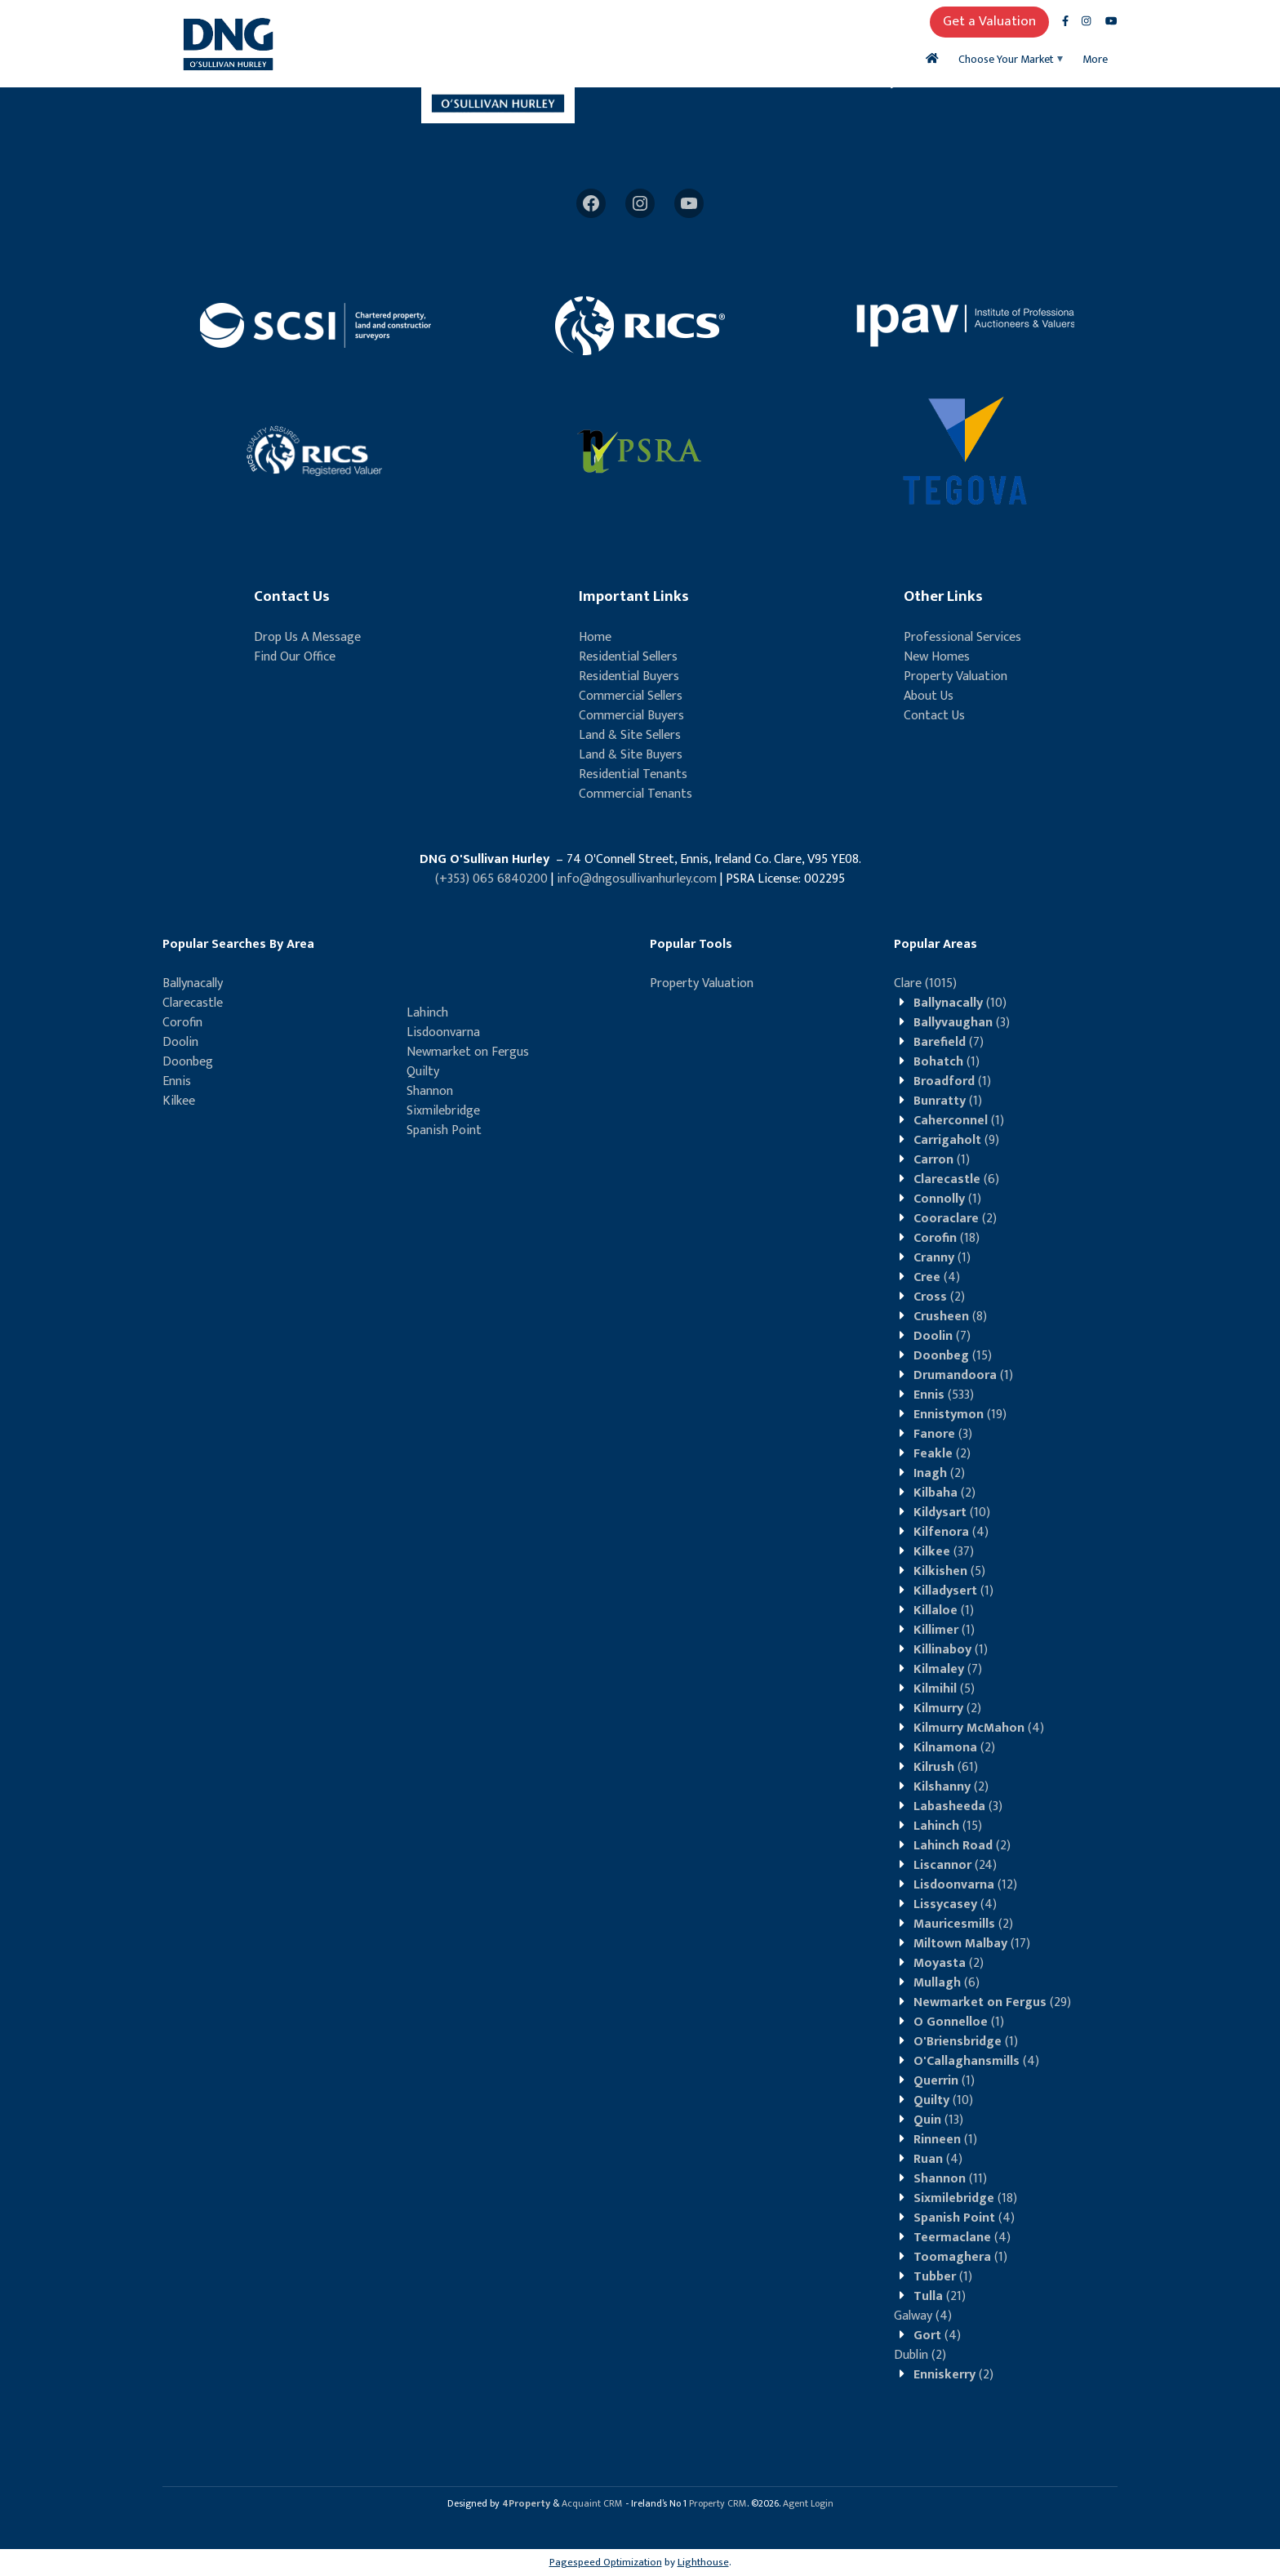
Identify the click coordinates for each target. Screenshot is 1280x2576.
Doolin (180, 1042)
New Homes (937, 657)
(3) (961, 1023)
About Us (928, 696)
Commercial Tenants (635, 794)
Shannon (430, 1091)
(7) (948, 1042)
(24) (955, 1865)
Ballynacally (192, 983)
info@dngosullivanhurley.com (637, 879)
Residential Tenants (633, 774)
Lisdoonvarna (443, 1032)
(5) (949, 1571)
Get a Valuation (989, 21)
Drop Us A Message (307, 637)
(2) (955, 1219)
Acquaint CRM (592, 2503)
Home (595, 637)
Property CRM (718, 2503)
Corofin (182, 1023)
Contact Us (934, 716)
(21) (939, 2296)
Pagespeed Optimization (605, 2562)
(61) (945, 1767)
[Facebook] (591, 203)
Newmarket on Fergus (468, 1052)
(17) (971, 1944)
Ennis (176, 1081)
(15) (952, 1356)
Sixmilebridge (443, 1111)
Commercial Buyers (631, 716)
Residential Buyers (629, 676)
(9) (956, 1140)
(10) (960, 1003)
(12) (965, 1885)
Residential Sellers (628, 657)
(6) (956, 1179)
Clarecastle (192, 1003)
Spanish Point (444, 1130)
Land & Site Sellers (630, 735)
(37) (943, 1552)
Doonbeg (187, 1062)
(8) (950, 1317)
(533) (943, 1395)
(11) (950, 2179)
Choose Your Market (1006, 59)
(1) (946, 1062)
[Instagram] (640, 203)
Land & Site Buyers (630, 755)
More (1095, 59)
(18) (946, 1238)
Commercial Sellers (630, 696)
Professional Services (962, 637)
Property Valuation (955, 676)
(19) (960, 1415)
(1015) (925, 983)
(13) (938, 2120)
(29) (992, 2002)
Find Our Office (295, 657)
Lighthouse (703, 2562)
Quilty (423, 1072)
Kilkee (178, 1101)
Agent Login (808, 2503)
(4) (936, 1277)
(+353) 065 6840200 (491, 879)
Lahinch (427, 1013)
